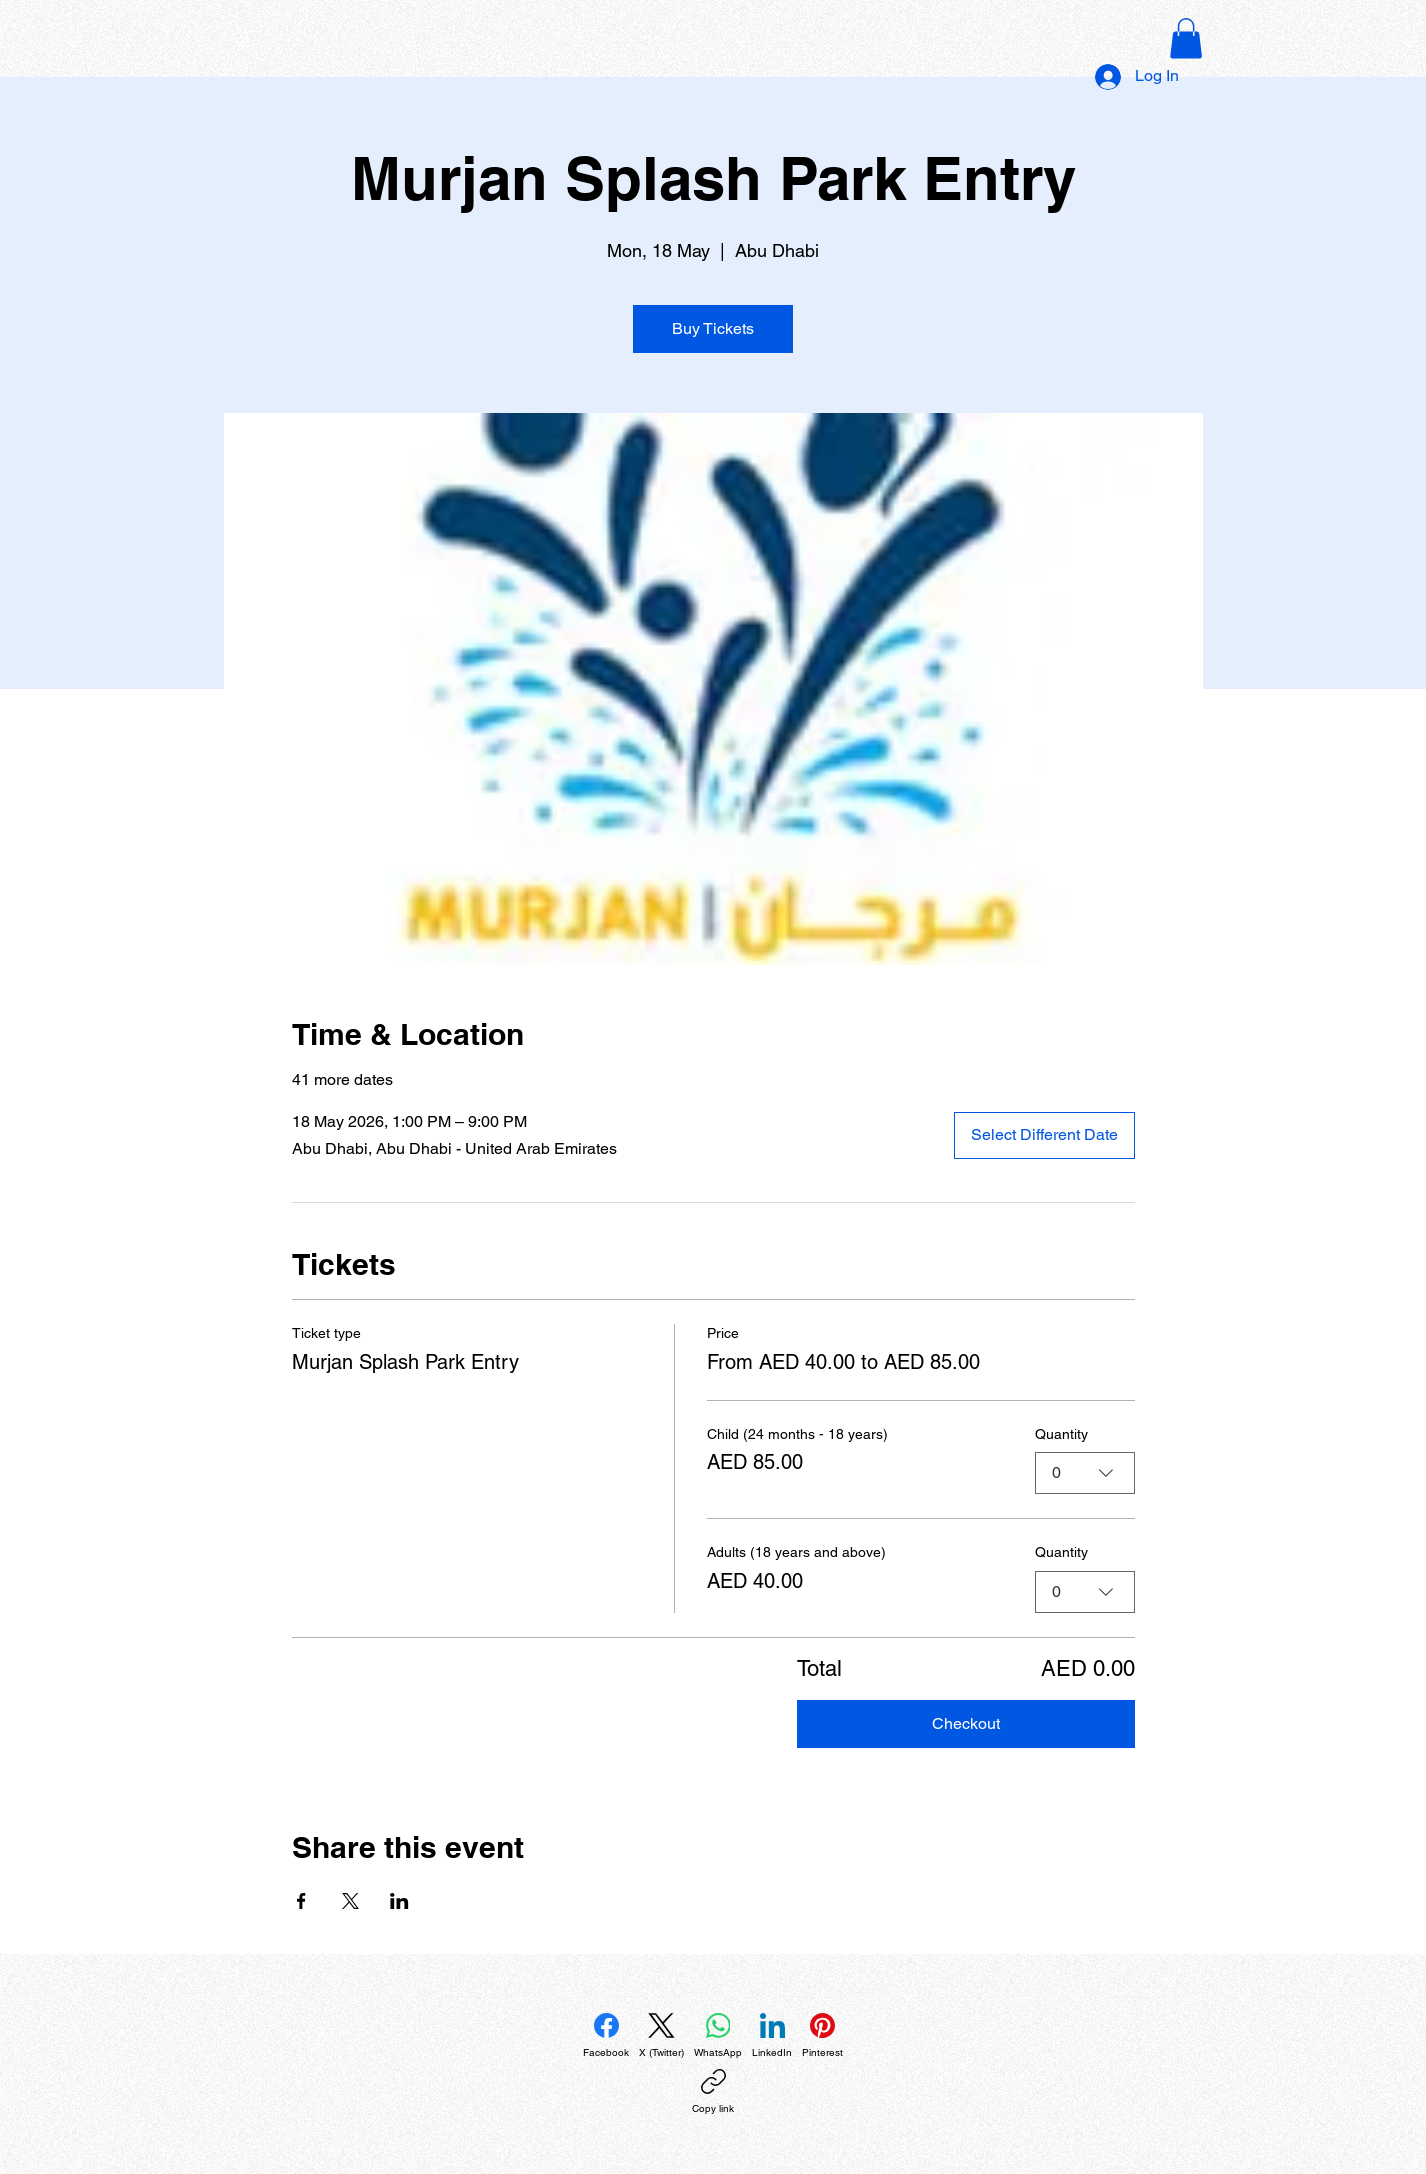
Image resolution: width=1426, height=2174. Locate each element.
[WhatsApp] (718, 2036)
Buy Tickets (713, 328)
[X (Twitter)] (661, 2036)
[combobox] (1085, 1473)
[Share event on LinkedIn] (399, 1901)
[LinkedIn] (772, 2036)
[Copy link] (713, 2092)
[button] (1186, 38)
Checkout (966, 1723)
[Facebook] (606, 2036)
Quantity (1061, 1434)
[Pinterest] (822, 2036)
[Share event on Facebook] (301, 1901)
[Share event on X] (350, 1901)
